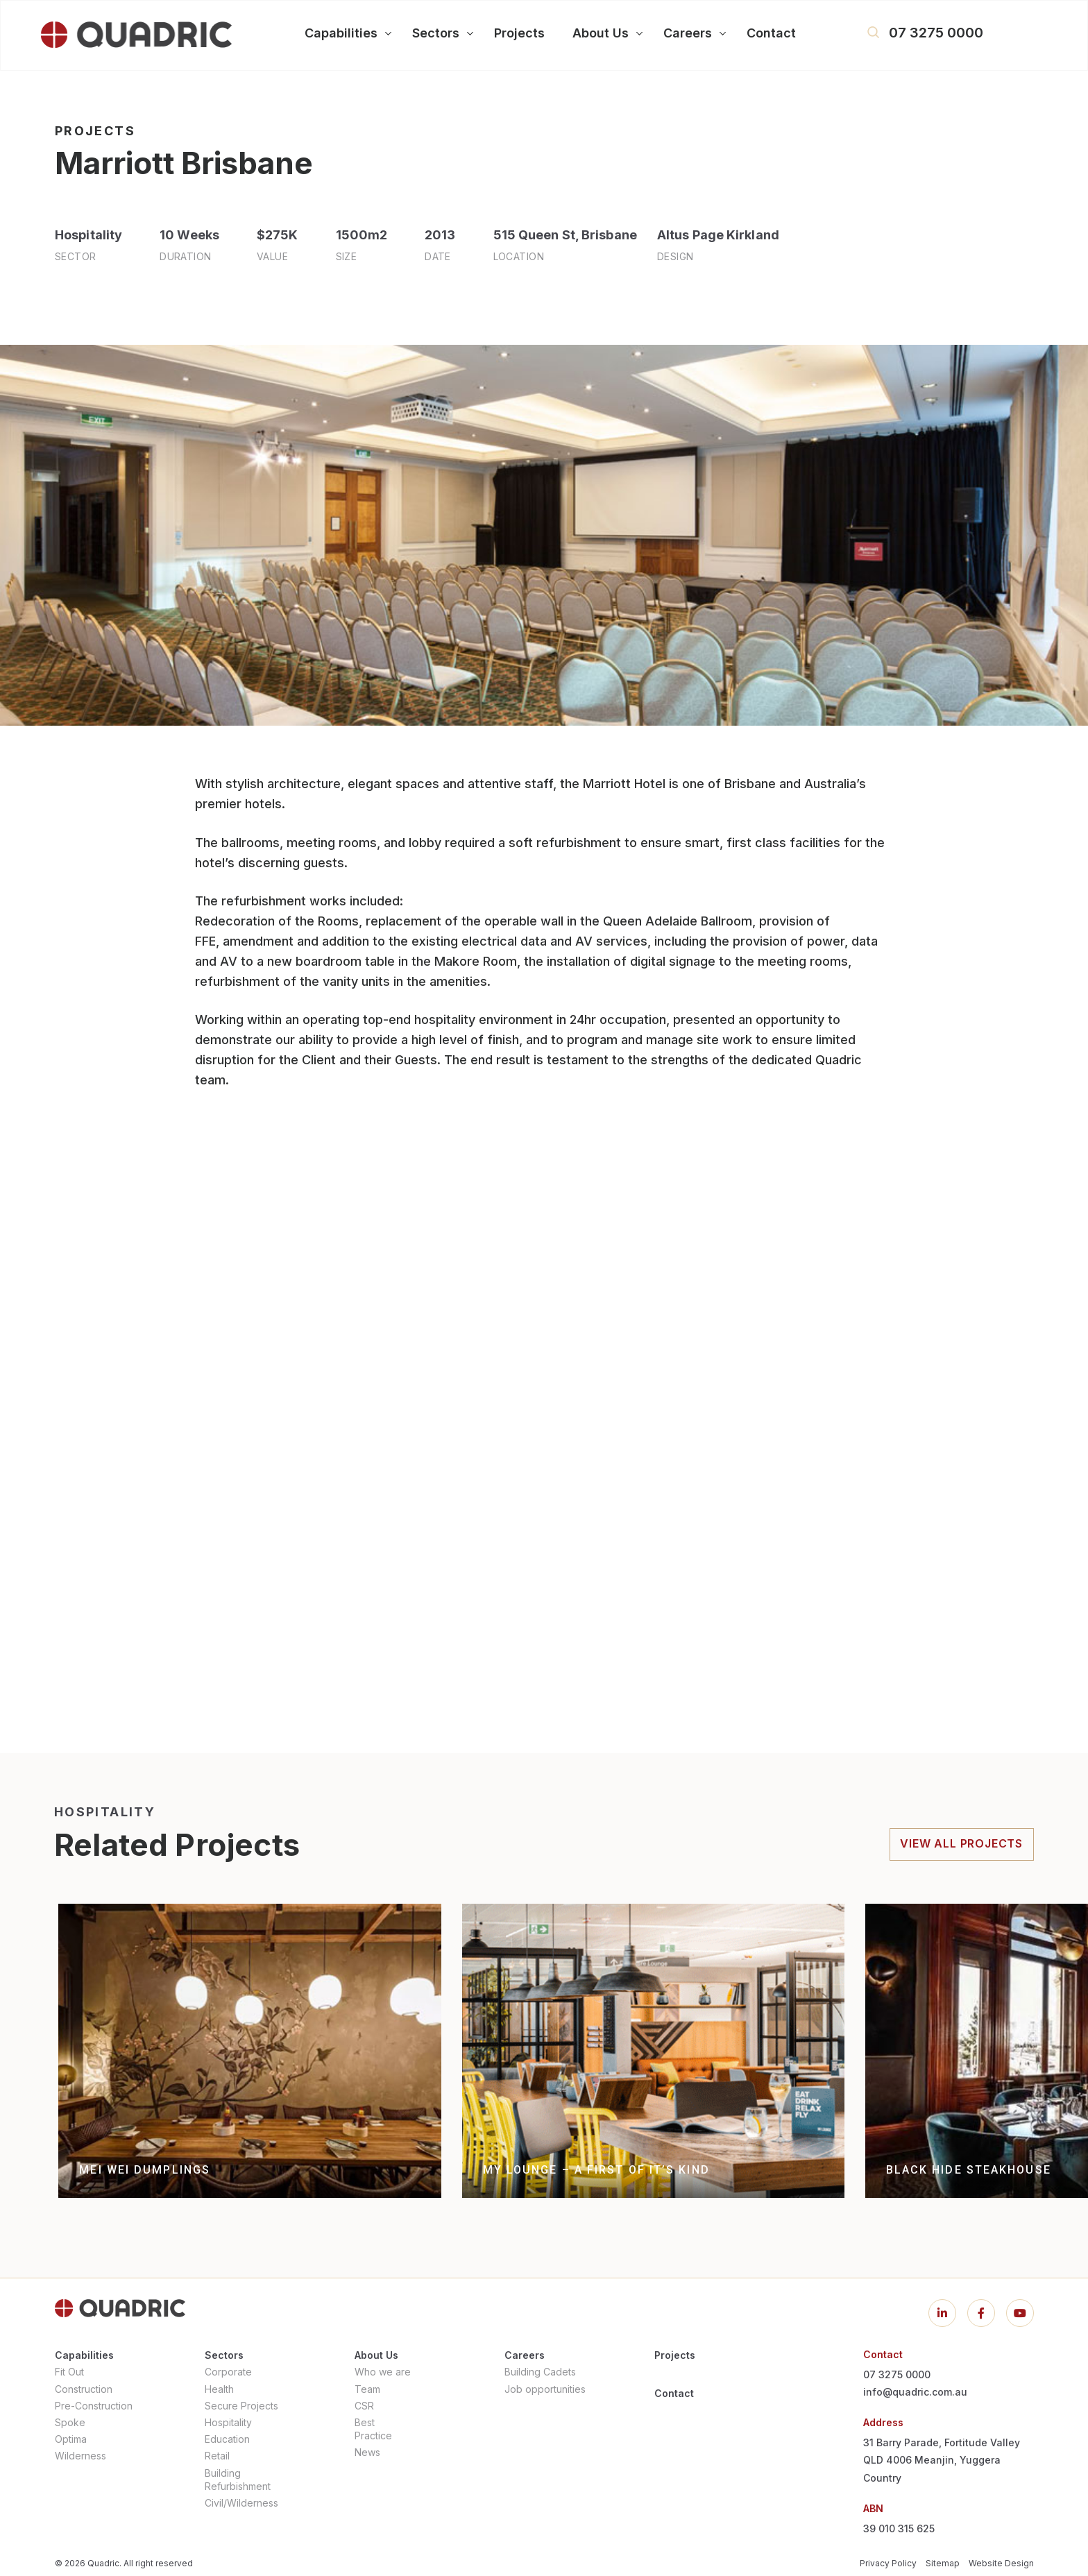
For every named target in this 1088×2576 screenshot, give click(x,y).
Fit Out (69, 2372)
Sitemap (943, 2563)
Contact (674, 2393)
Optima (71, 2439)
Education (227, 2439)
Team (367, 2389)
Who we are (383, 2372)
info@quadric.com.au (915, 2392)
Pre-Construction (94, 2406)
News (367, 2452)
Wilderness (80, 2456)
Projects (674, 2355)
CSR (364, 2406)
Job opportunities (545, 2389)
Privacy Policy (888, 2563)
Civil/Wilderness (241, 2503)
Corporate (228, 2372)
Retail (217, 2456)
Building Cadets (540, 2372)
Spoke (70, 2422)
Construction (83, 2389)
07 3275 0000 (936, 33)
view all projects (961, 1843)
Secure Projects (241, 2406)
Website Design (1001, 2563)
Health (219, 2389)
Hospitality (228, 2422)
